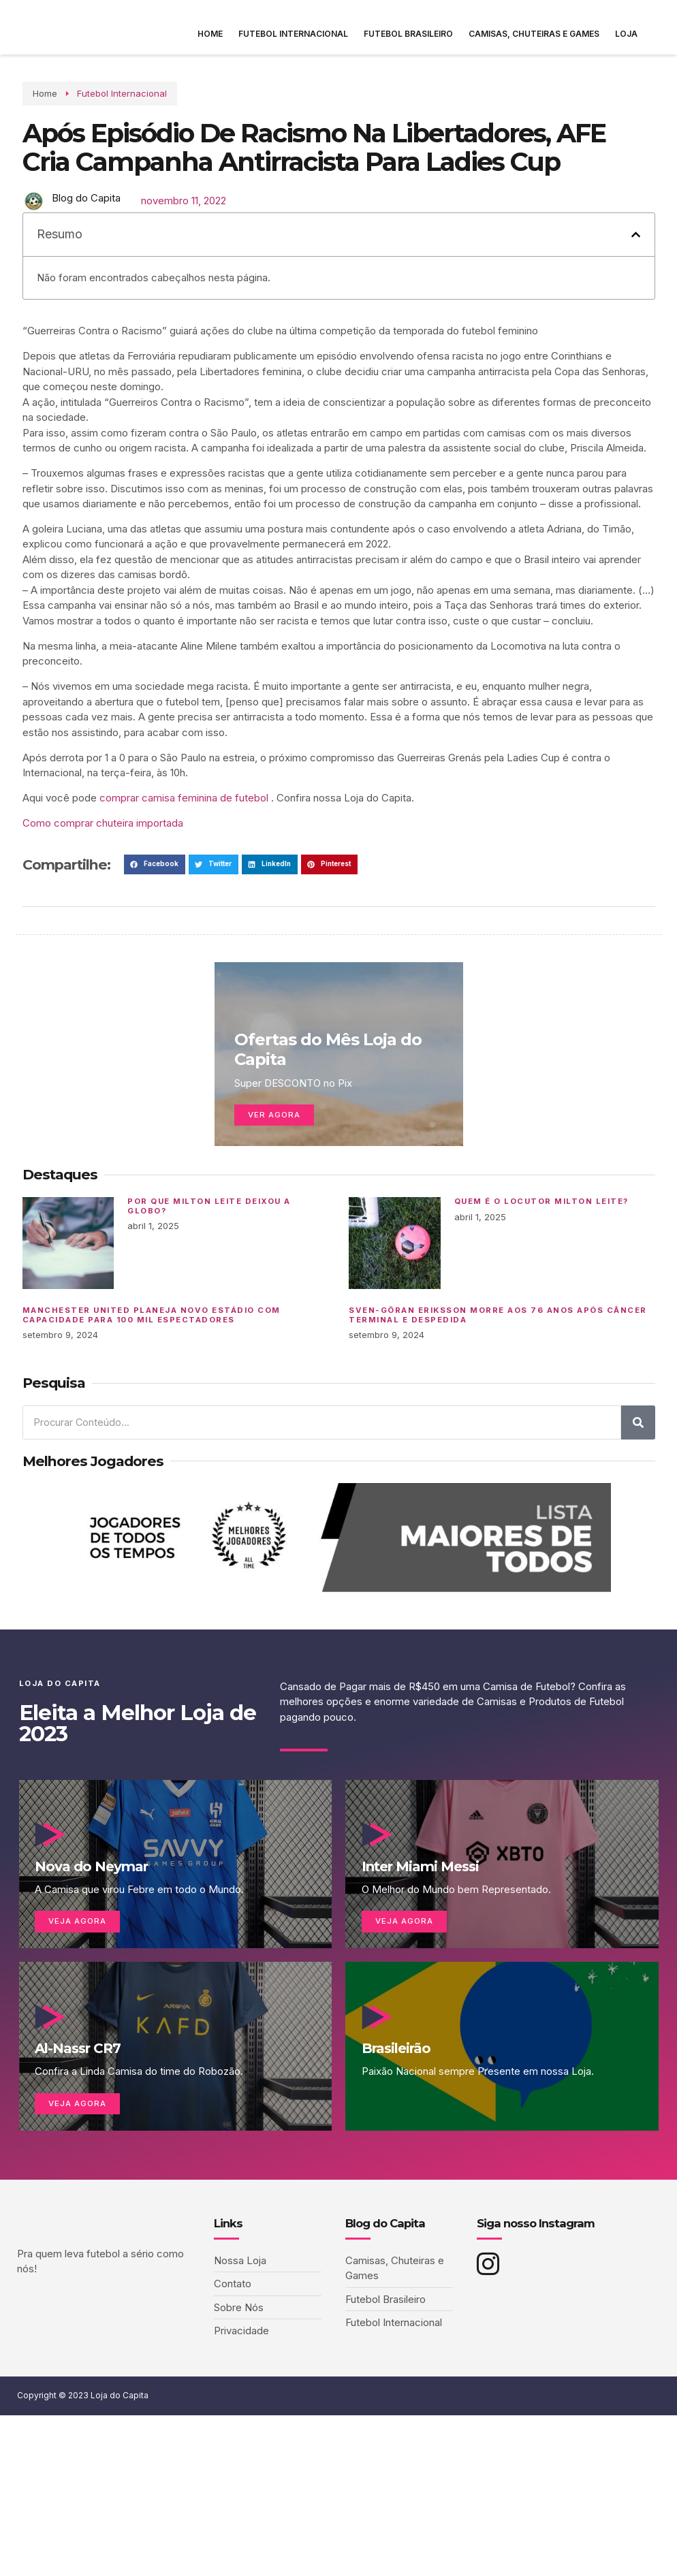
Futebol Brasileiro (408, 34)
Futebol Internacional (293, 34)
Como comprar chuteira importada (102, 874)
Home (210, 34)
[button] (636, 286)
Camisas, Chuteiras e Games (534, 34)
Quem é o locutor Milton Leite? (541, 1253)
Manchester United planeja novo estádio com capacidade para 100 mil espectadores (151, 1366)
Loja (626, 34)
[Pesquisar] (638, 1474)
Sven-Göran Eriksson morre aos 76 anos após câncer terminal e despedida (498, 1366)
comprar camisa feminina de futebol (183, 849)
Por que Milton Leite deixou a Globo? (209, 1257)
